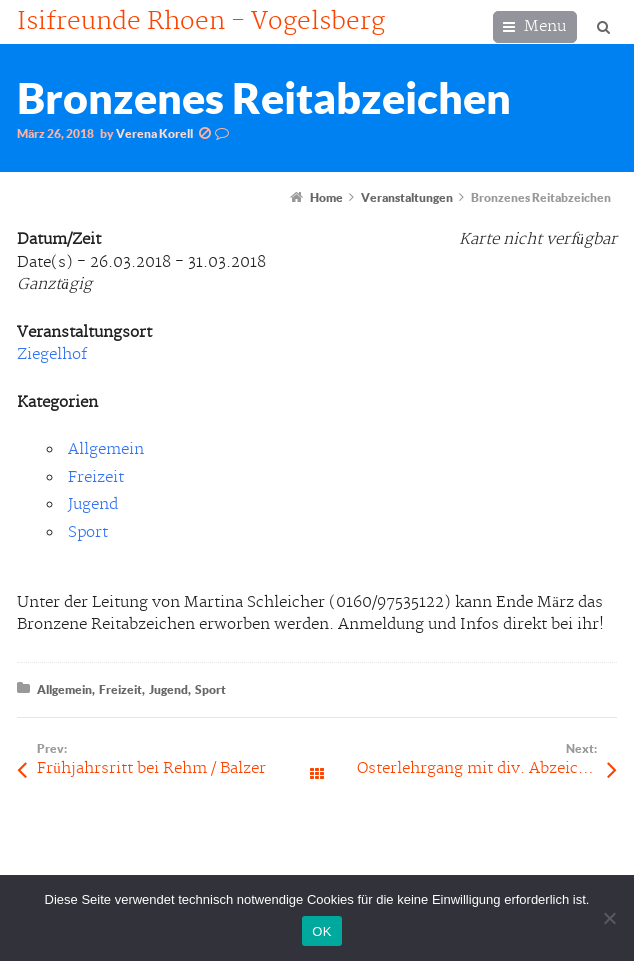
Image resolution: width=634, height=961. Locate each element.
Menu (545, 26)
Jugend (93, 504)
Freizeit (96, 477)
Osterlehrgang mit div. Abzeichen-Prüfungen (487, 768)
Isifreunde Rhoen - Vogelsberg (201, 22)
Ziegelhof (52, 354)
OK (321, 931)
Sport (88, 532)
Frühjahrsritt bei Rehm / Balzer (151, 768)
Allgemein (106, 449)
